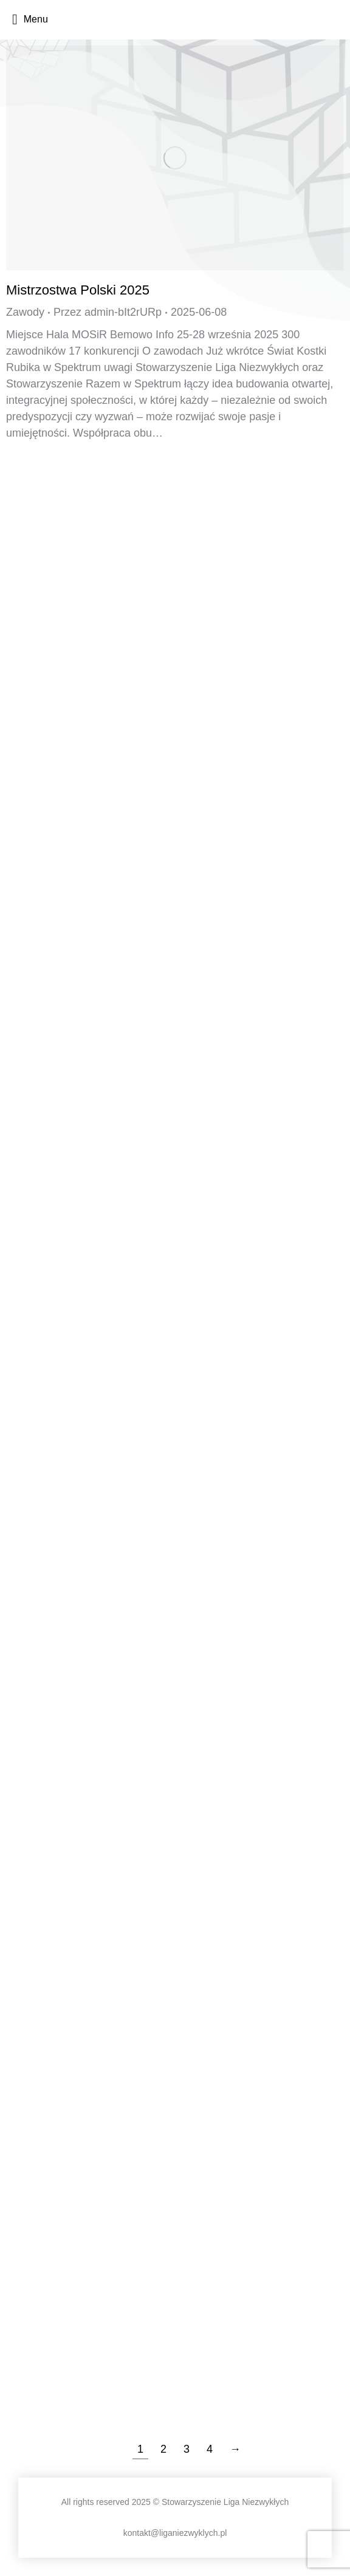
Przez (107, 312)
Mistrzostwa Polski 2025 (77, 290)
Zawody (25, 312)
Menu (30, 19)
